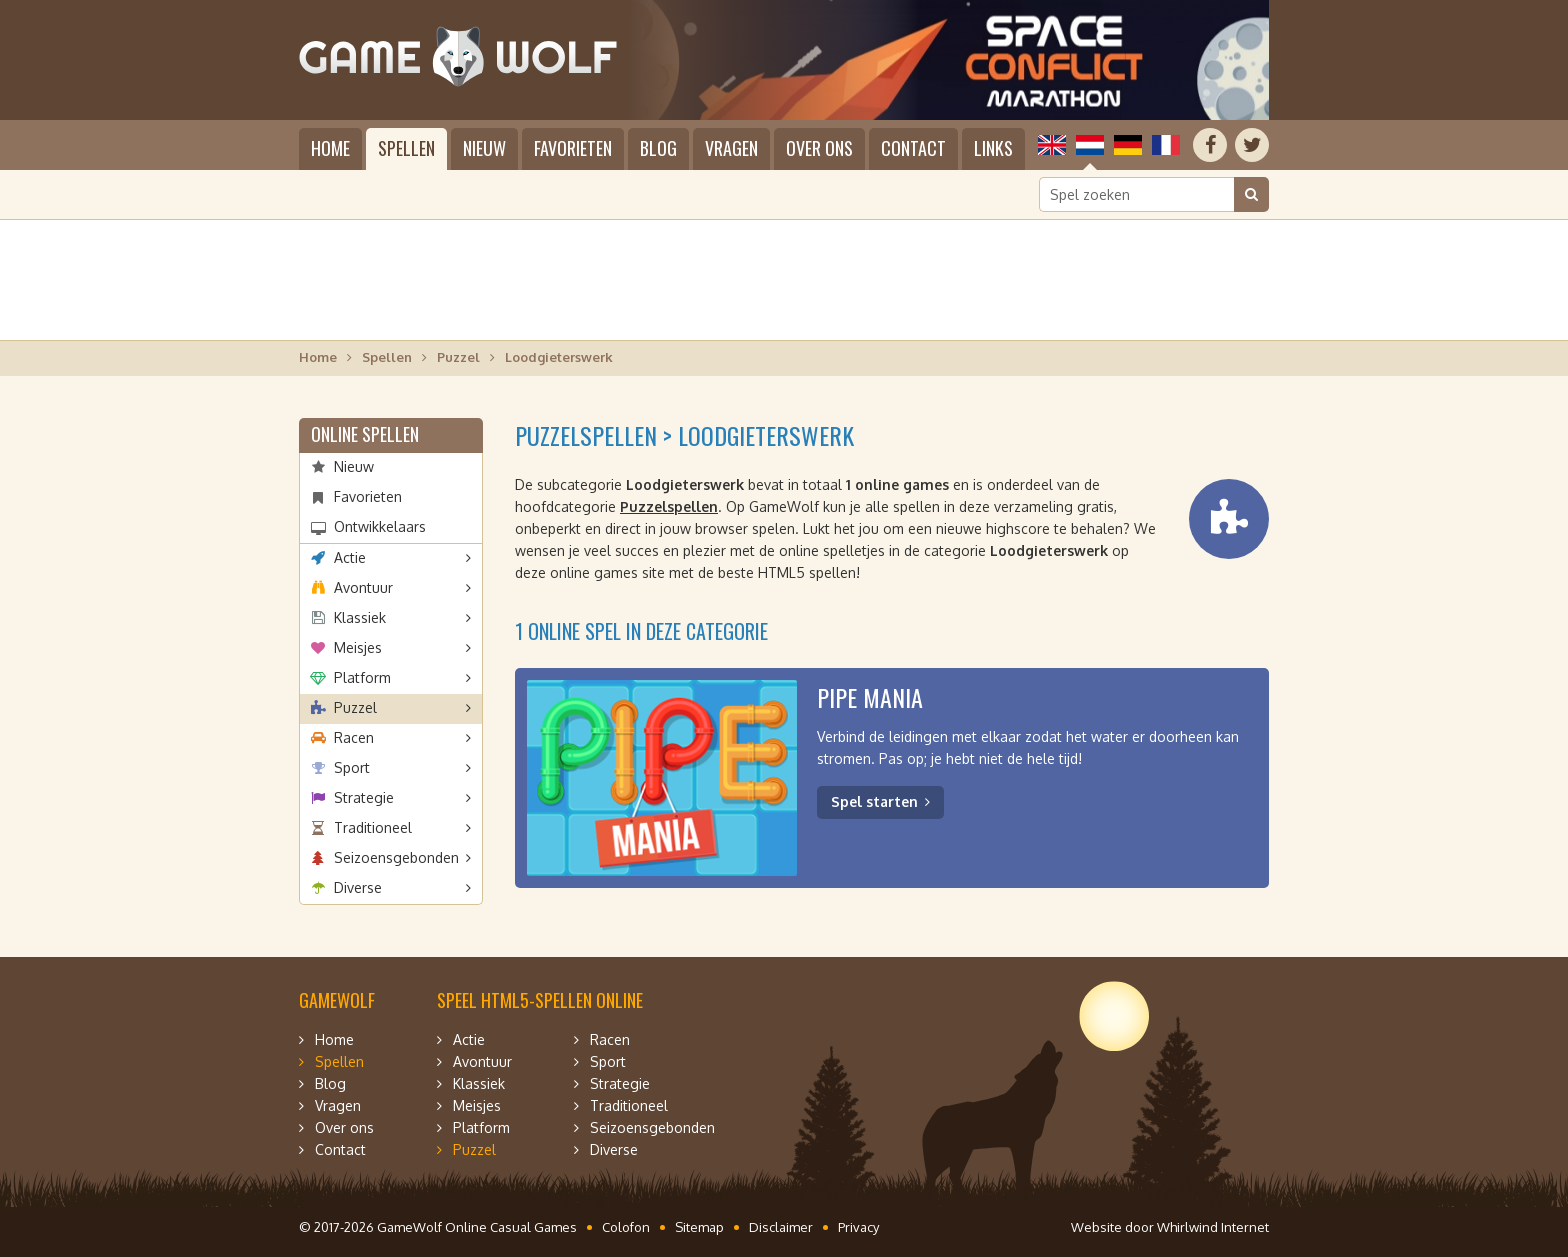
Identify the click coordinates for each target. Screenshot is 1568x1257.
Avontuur (363, 587)
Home (330, 148)
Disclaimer (781, 1227)
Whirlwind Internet (1213, 1227)
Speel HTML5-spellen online (540, 1000)
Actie (350, 557)
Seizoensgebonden (396, 857)
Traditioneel (373, 827)
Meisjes (358, 647)
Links (993, 148)
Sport (352, 767)
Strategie (364, 797)
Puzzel (458, 357)
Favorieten (573, 148)
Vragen (731, 148)
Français (1166, 145)
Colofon (626, 1227)
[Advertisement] (784, 280)
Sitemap (699, 1227)
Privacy (858, 1227)
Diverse (358, 887)
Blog (658, 148)
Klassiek (360, 617)
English (1052, 145)
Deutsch (1128, 145)
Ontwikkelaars (380, 526)
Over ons (819, 148)
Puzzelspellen (669, 506)
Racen (354, 737)
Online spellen (365, 434)
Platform (362, 677)
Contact (913, 148)
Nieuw (484, 148)
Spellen (406, 148)
